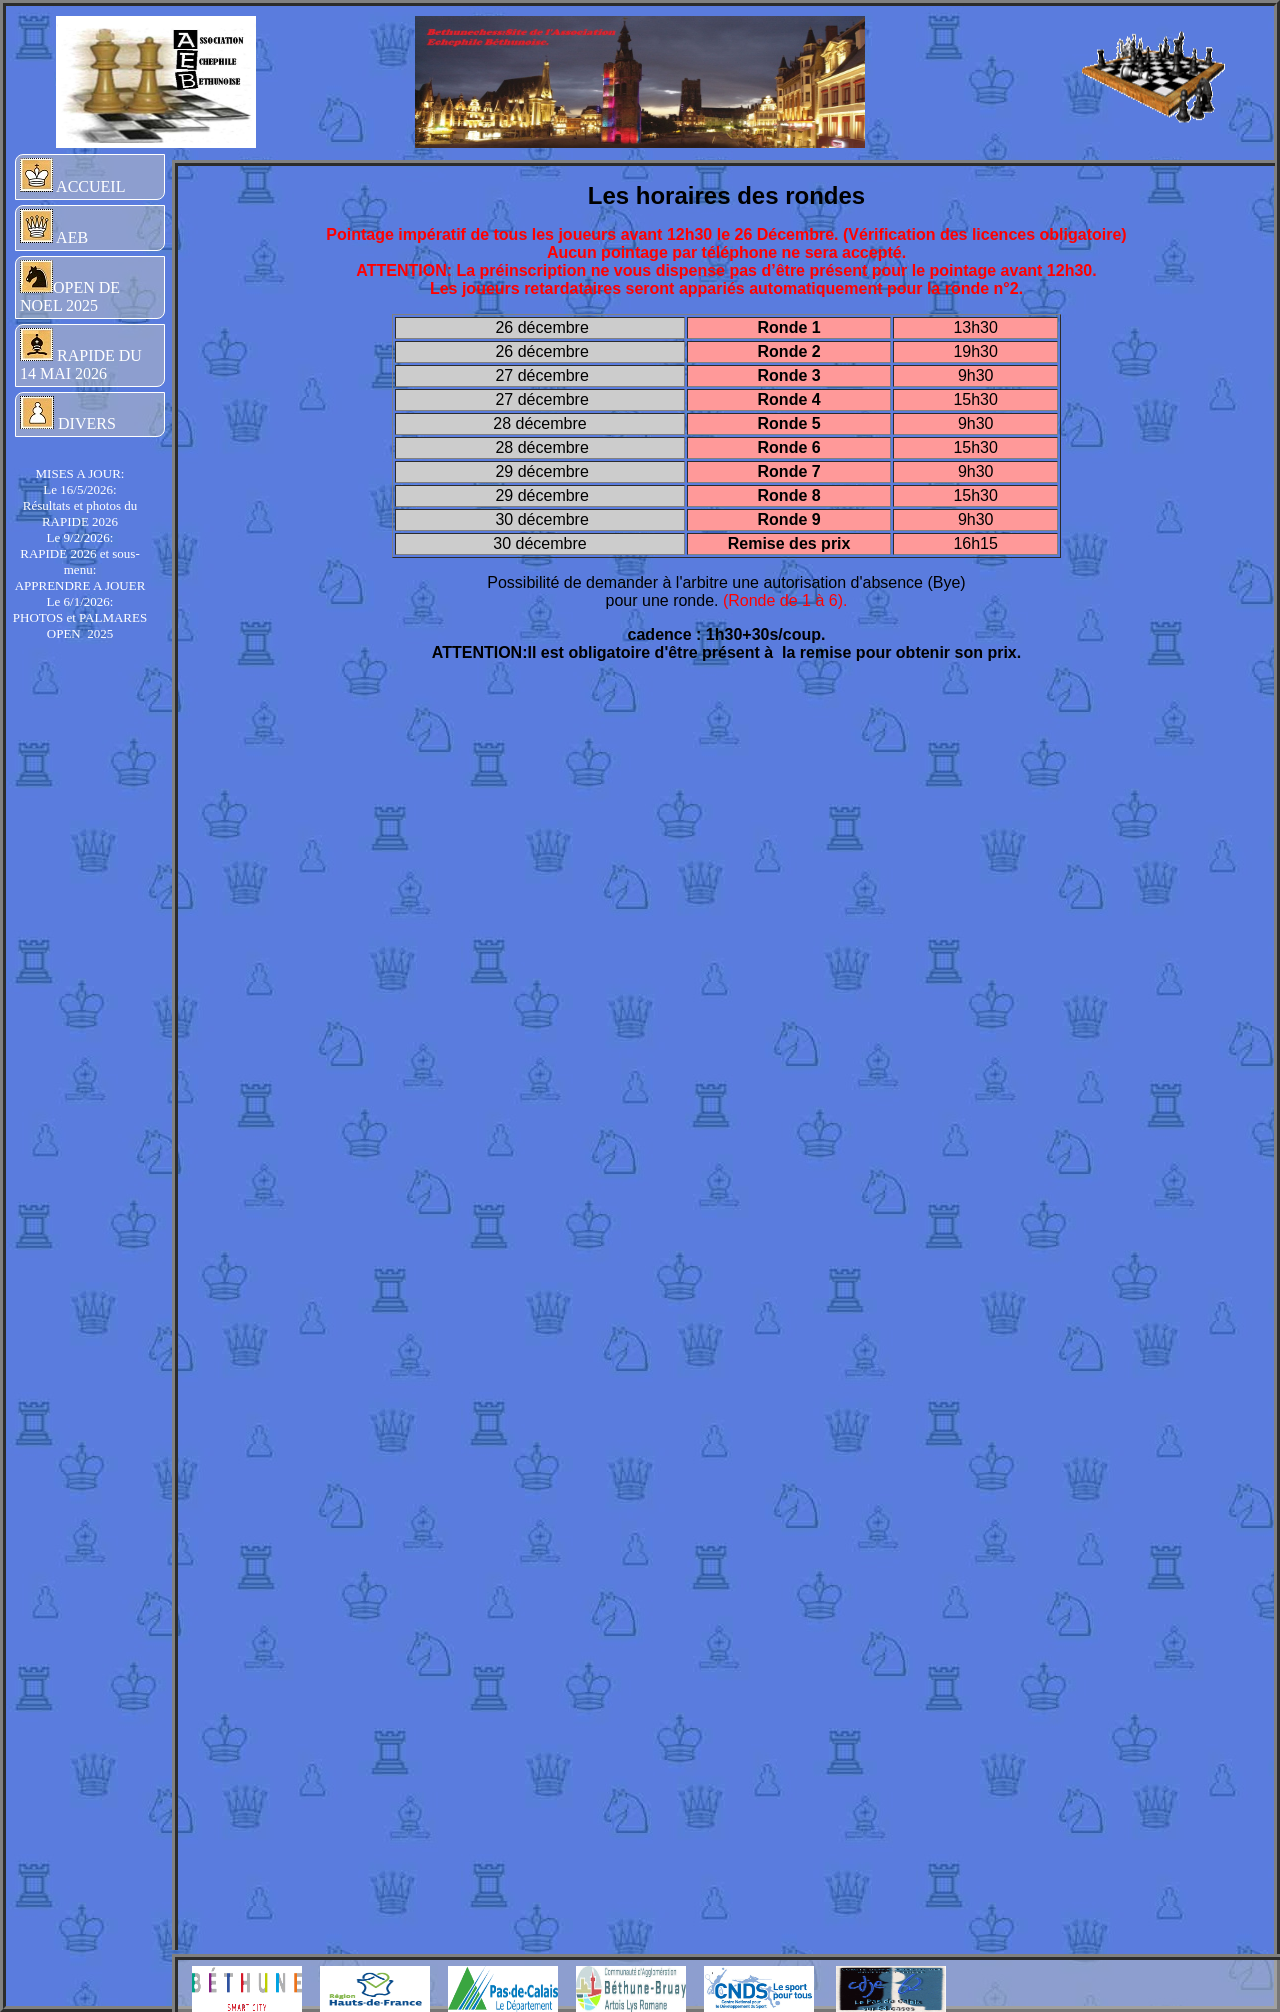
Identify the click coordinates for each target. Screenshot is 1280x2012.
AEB (54, 227)
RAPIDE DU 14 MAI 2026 (81, 355)
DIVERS (68, 414)
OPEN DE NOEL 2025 (70, 287)
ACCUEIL (72, 176)
